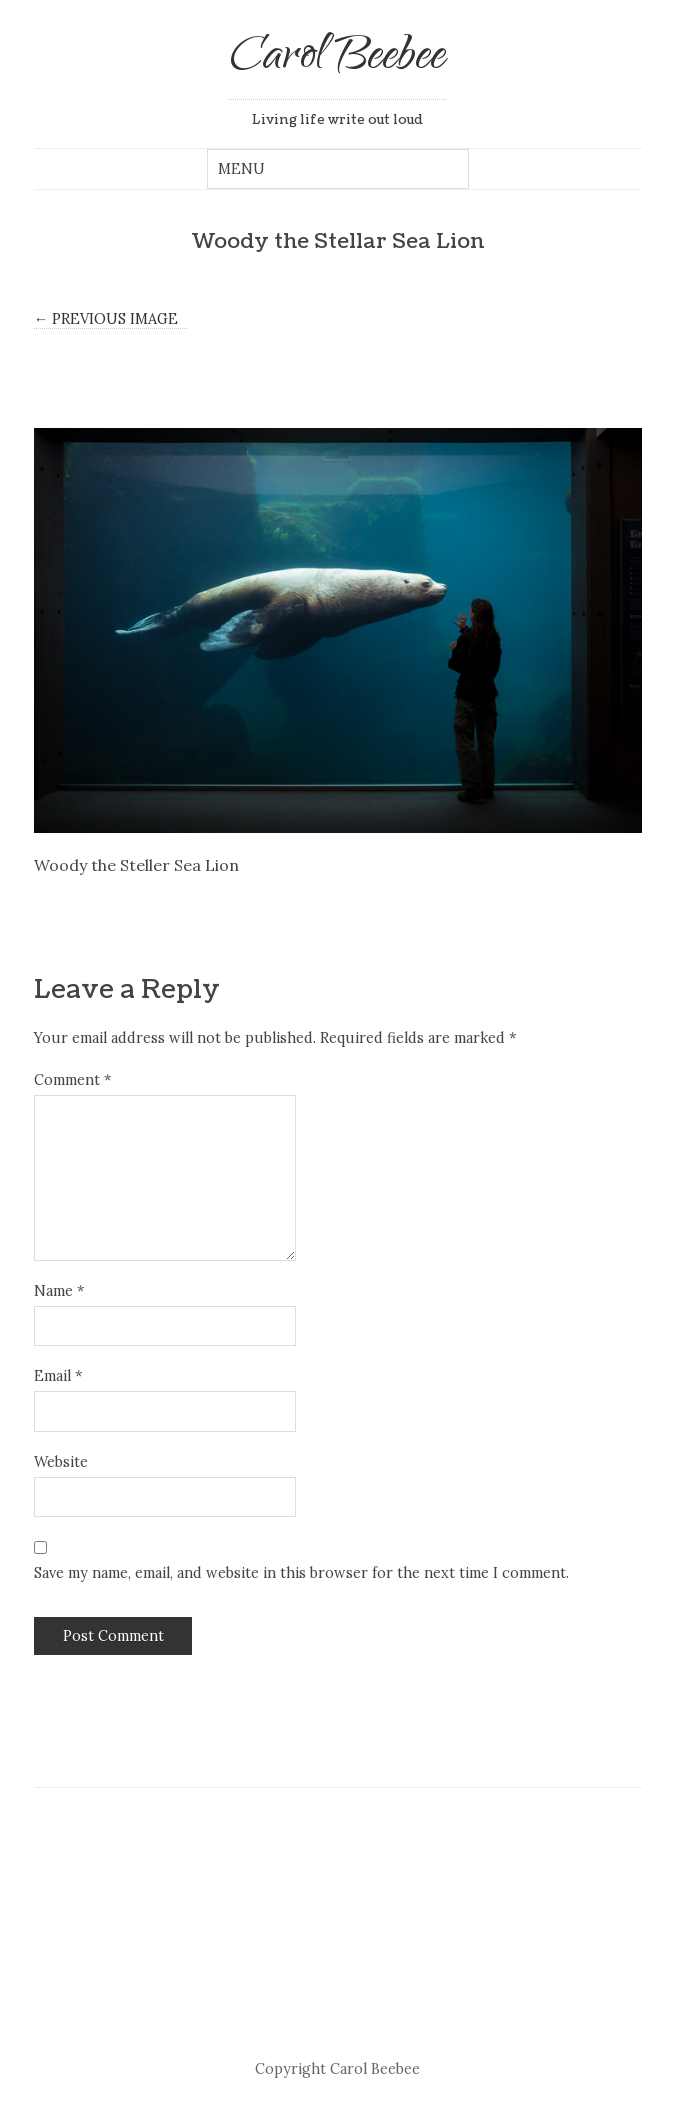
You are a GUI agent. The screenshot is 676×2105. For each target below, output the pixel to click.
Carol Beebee (337, 59)
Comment (72, 1080)
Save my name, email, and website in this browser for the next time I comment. (301, 1573)
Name (59, 1291)
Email (58, 1376)
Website (61, 1462)
